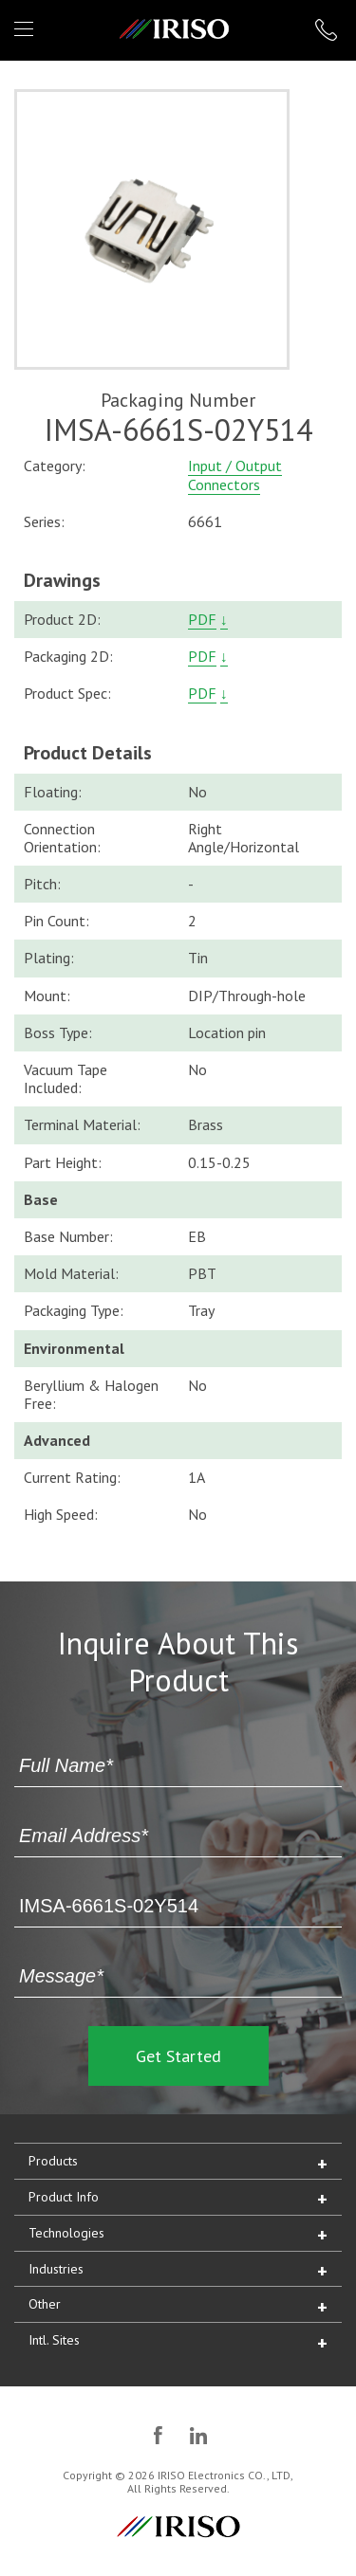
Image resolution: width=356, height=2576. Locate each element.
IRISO (174, 29)
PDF (202, 619)
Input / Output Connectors (235, 474)
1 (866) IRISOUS (326, 30)
